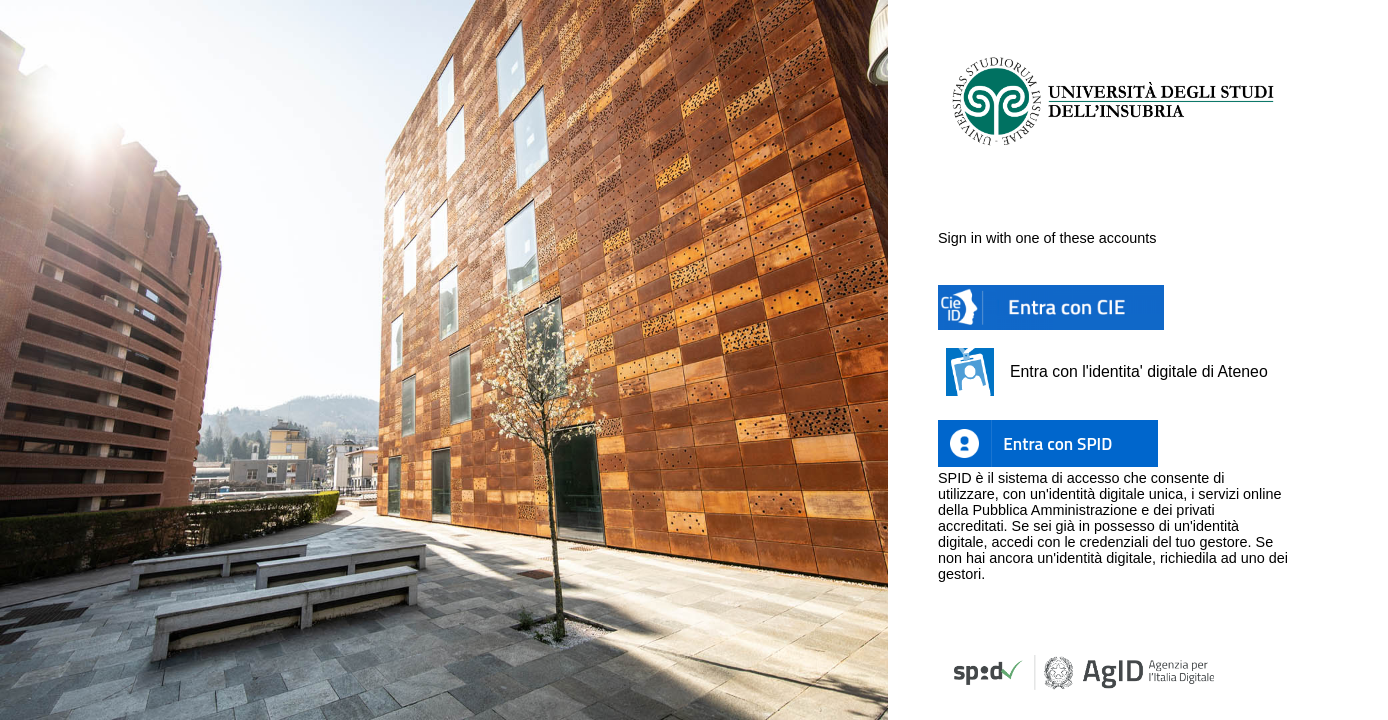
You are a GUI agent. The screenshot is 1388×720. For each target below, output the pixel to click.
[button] (1051, 308)
